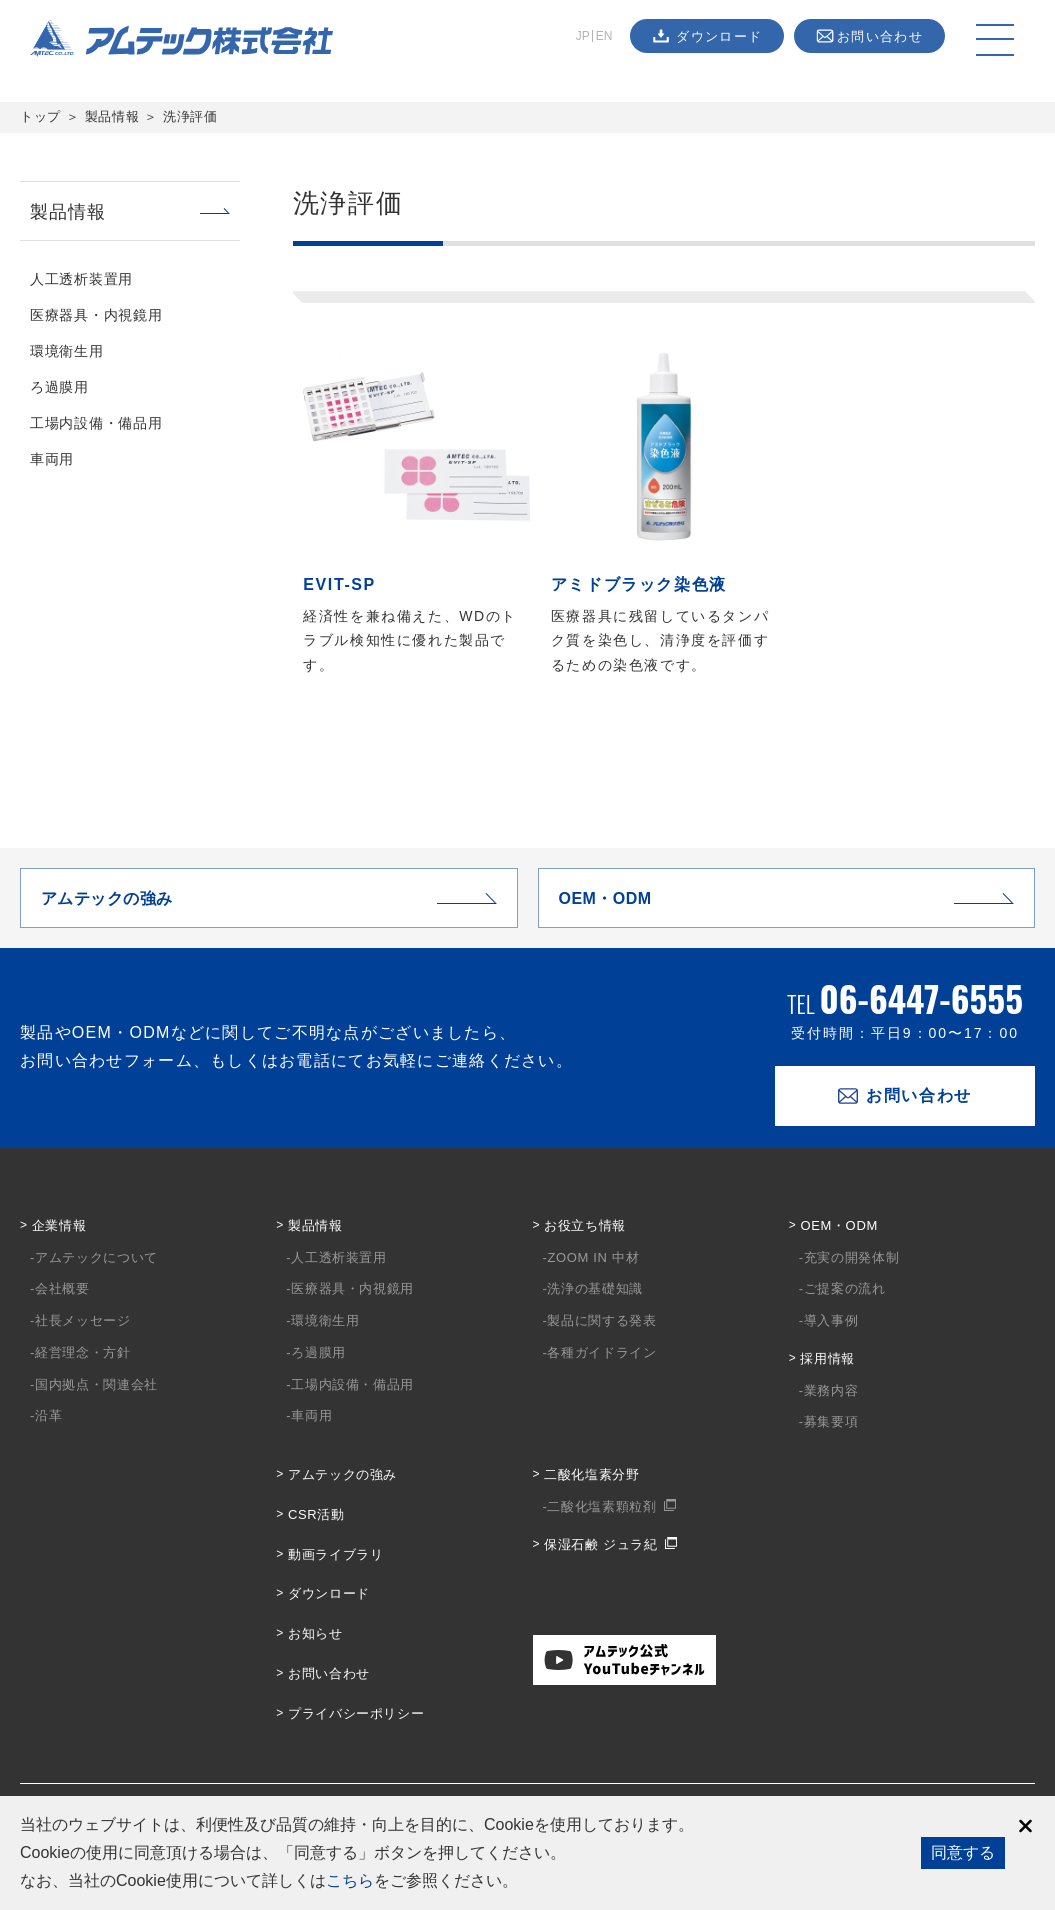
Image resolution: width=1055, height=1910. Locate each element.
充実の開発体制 (852, 1257)
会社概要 (62, 1288)
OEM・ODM (839, 1225)
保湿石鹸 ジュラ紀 (600, 1544)
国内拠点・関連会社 (96, 1384)
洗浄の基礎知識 (595, 1288)
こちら (350, 1880)
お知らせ (315, 1633)
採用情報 (827, 1358)
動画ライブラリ (336, 1554)
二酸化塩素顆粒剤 (601, 1506)
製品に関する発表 (601, 1320)
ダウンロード (329, 1593)
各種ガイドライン (601, 1352)
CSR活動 (316, 1514)
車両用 (52, 459)
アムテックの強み (342, 1474)
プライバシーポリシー (356, 1713)
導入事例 (831, 1320)
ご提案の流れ (845, 1288)
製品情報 (112, 116)
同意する (963, 1852)
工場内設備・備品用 (96, 423)
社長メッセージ (83, 1320)
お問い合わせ (329, 1673)
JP (583, 36)
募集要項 (831, 1421)
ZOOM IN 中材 (593, 1257)
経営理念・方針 (83, 1352)
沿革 (48, 1415)
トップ (40, 116)
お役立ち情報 (585, 1225)
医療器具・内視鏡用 (96, 315)
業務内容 (831, 1390)
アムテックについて (96, 1257)
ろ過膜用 (59, 387)
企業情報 (59, 1225)
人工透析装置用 (81, 279)
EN (604, 36)
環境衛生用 (67, 351)
